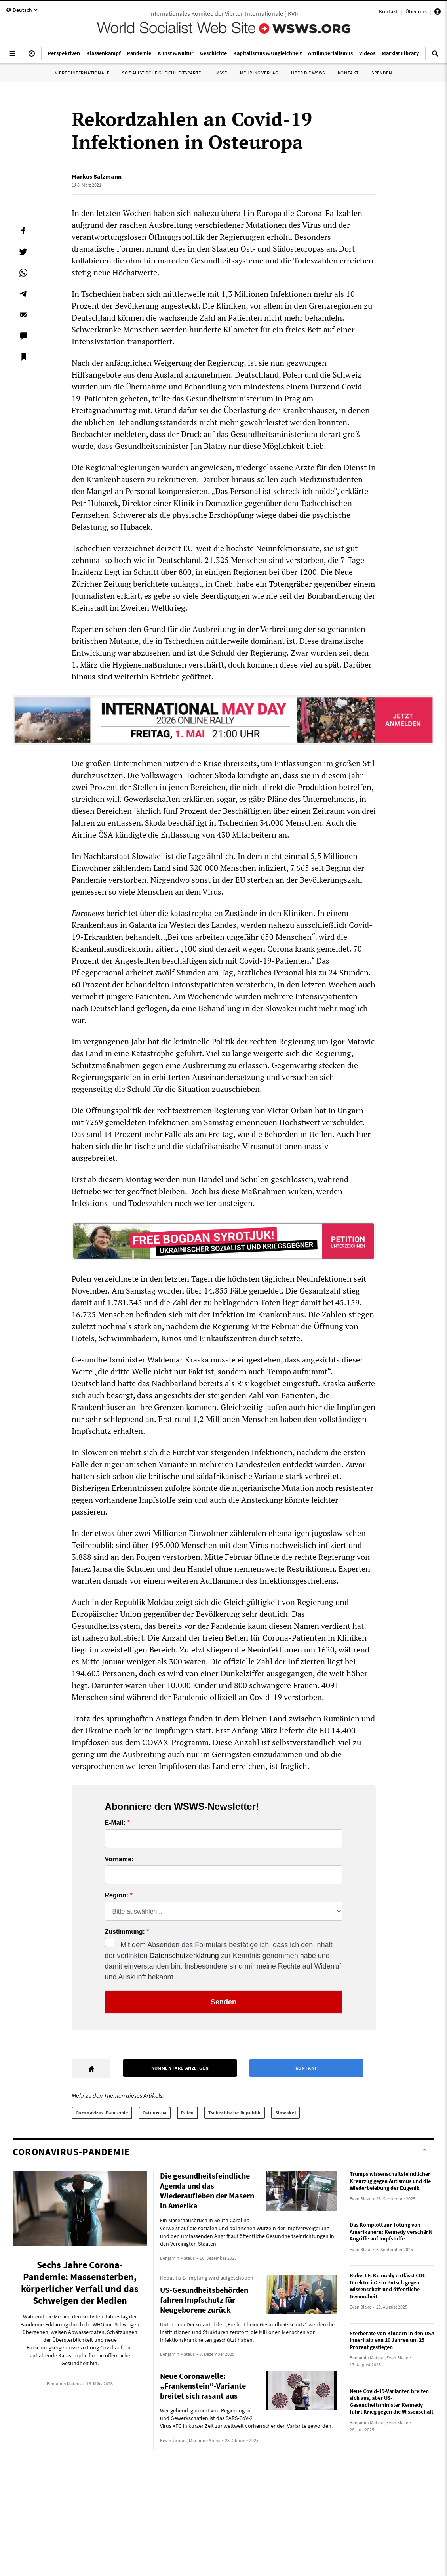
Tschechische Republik (234, 2113)
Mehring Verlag (259, 73)
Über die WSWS (308, 73)
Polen (187, 2113)
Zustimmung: (125, 1932)
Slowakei (285, 2113)
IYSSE (221, 73)
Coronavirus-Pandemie (102, 2113)
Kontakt (388, 11)
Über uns (416, 11)
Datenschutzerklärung (184, 1956)
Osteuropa (155, 2113)
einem (364, 583)
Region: (117, 1895)
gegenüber (333, 583)
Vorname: (119, 1859)
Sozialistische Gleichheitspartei (162, 73)
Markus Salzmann (97, 176)
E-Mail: (115, 1823)
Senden (223, 2002)
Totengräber (291, 583)
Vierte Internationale (82, 73)
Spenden (381, 73)
